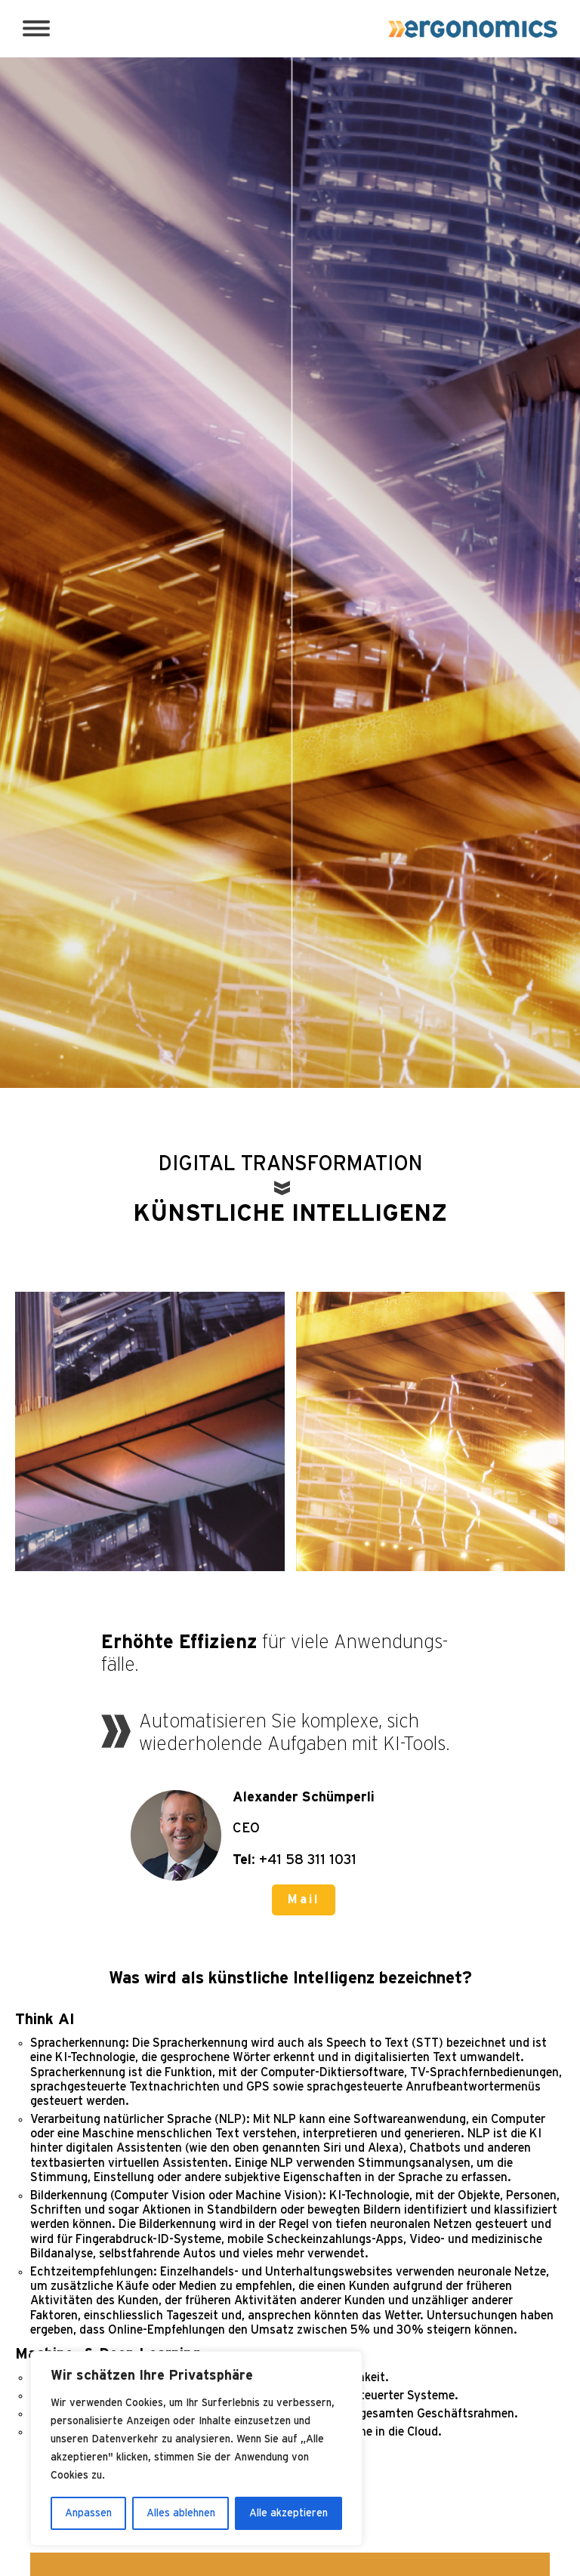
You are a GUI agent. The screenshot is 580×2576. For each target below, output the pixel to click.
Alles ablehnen (181, 2513)
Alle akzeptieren (288, 2513)
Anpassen (88, 2513)
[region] (196, 2448)
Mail (303, 1899)
